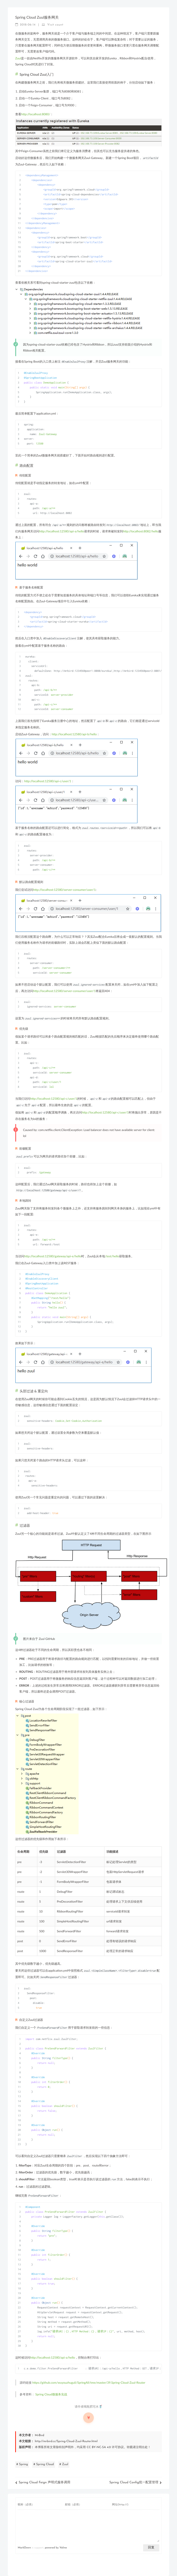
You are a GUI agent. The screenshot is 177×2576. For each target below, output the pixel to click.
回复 (151, 2547)
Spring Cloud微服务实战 (51, 2394)
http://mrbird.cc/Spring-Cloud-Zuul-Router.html (66, 2441)
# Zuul (63, 2464)
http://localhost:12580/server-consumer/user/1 (64, 889)
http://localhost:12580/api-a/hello (61, 531)
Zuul (18, 58)
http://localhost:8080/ (35, 114)
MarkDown (24, 2547)
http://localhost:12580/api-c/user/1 (47, 781)
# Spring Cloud (43, 2464)
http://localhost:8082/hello (140, 531)
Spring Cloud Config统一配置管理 (135, 2482)
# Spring (22, 2464)
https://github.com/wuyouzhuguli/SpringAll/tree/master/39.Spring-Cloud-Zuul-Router (88, 2382)
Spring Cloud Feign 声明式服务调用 (42, 2482)
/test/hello (112, 1256)
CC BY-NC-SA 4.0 (99, 2447)
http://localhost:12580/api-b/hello (74, 734)
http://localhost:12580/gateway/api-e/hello (52, 1256)
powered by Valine (56, 2547)
